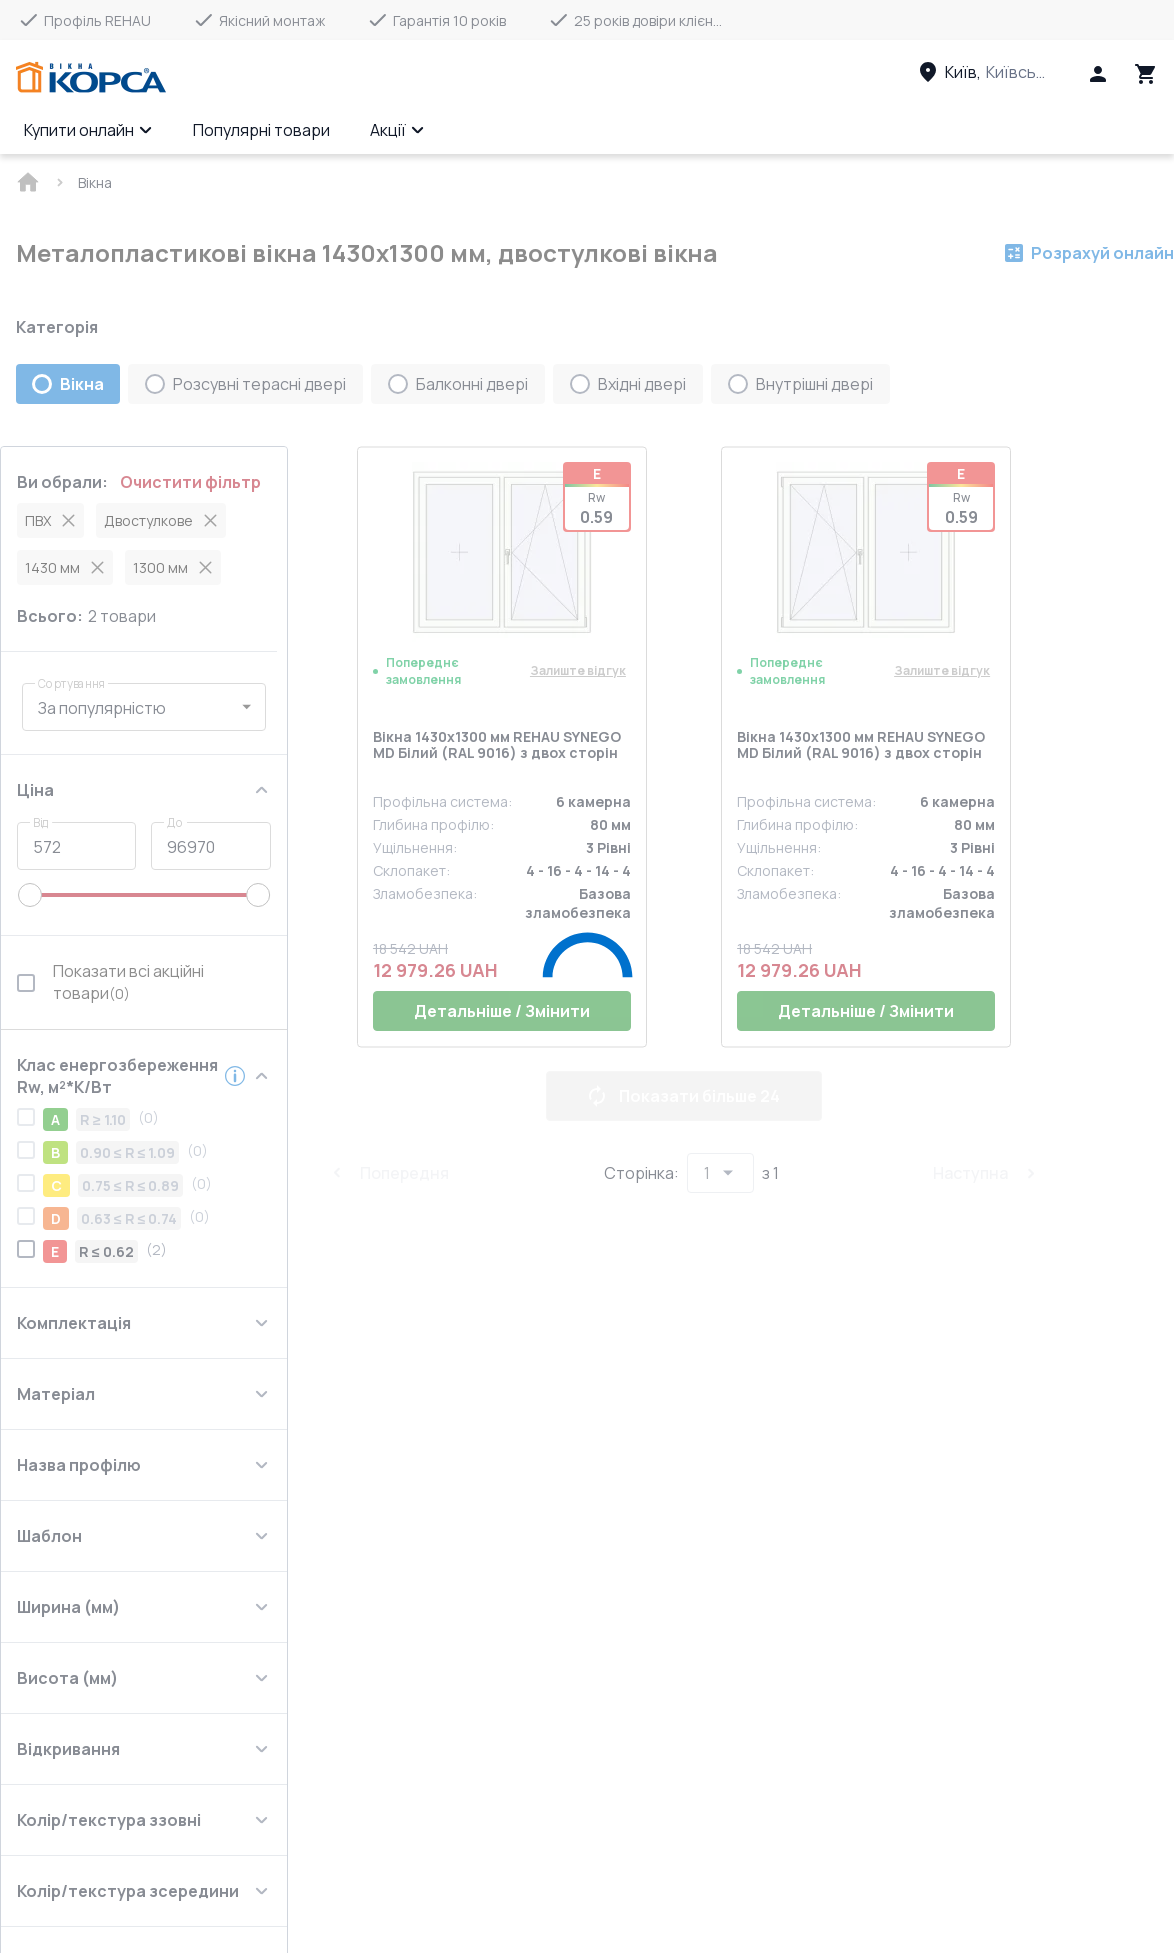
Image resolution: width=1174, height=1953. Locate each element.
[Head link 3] (1001, 72)
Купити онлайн (88, 130)
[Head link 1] (91, 78)
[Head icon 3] (1146, 74)
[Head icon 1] (1098, 74)
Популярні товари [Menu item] (261, 130)
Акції (397, 130)
